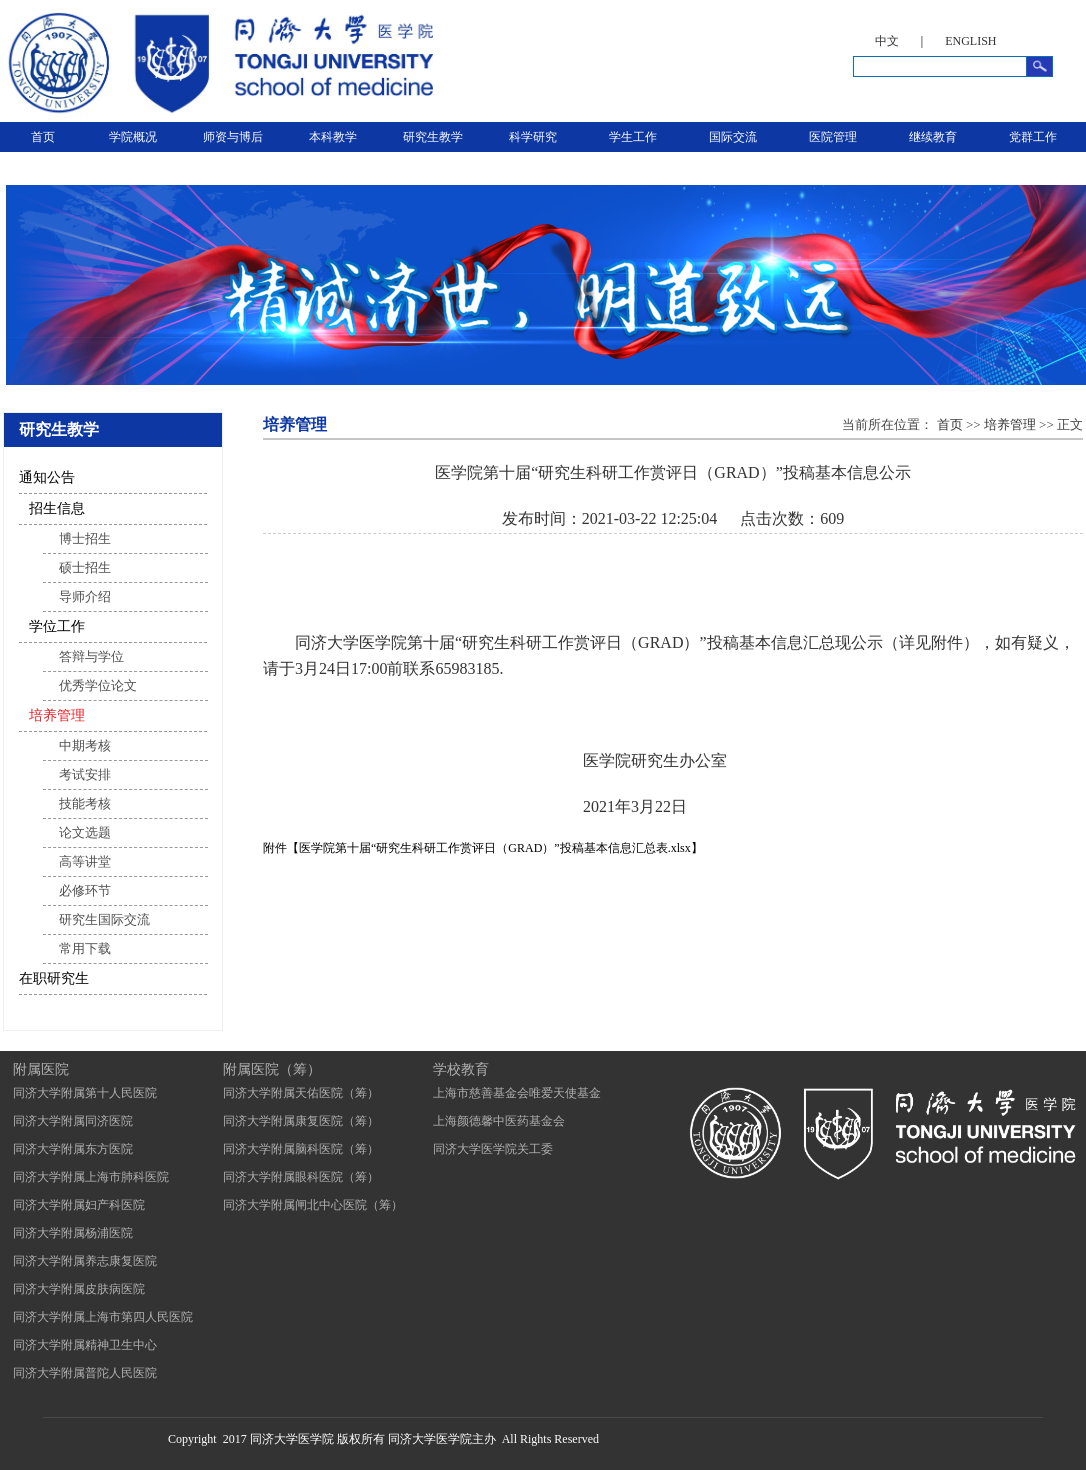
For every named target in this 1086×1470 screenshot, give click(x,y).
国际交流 (733, 137)
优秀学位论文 (98, 685)
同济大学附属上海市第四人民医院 (103, 1317)
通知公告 (47, 477)
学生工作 (633, 137)
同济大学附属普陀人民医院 (85, 1373)
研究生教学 (433, 137)
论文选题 (85, 832)
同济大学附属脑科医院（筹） (301, 1149)
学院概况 (133, 137)
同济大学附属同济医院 (73, 1121)
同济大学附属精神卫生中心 (85, 1345)
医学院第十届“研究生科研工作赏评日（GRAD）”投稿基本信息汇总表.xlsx (495, 848)
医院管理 (833, 137)
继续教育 (933, 137)
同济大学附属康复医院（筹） (301, 1121)
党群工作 (1033, 137)
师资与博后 (233, 137)
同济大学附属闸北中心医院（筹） (313, 1205)
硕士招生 (85, 567)
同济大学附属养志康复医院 (85, 1261)
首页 (43, 137)
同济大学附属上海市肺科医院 (91, 1177)
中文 (887, 41)
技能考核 (85, 803)
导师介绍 (85, 596)
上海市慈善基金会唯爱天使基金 (517, 1093)
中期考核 (85, 745)
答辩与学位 (91, 656)
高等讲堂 (85, 861)
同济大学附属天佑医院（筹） (301, 1093)
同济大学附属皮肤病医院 (79, 1289)
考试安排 (85, 774)
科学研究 (533, 137)
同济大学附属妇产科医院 (79, 1205)
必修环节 (85, 890)
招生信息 (57, 508)
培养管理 (57, 715)
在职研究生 (54, 978)
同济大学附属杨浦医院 (73, 1233)
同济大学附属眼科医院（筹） (301, 1177)
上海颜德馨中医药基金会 (499, 1121)
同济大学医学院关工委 (493, 1149)
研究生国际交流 (104, 919)
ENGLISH (970, 41)
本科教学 (333, 137)
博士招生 (85, 538)
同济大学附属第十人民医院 (85, 1093)
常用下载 (85, 948)
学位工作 (57, 626)
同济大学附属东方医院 (73, 1149)
